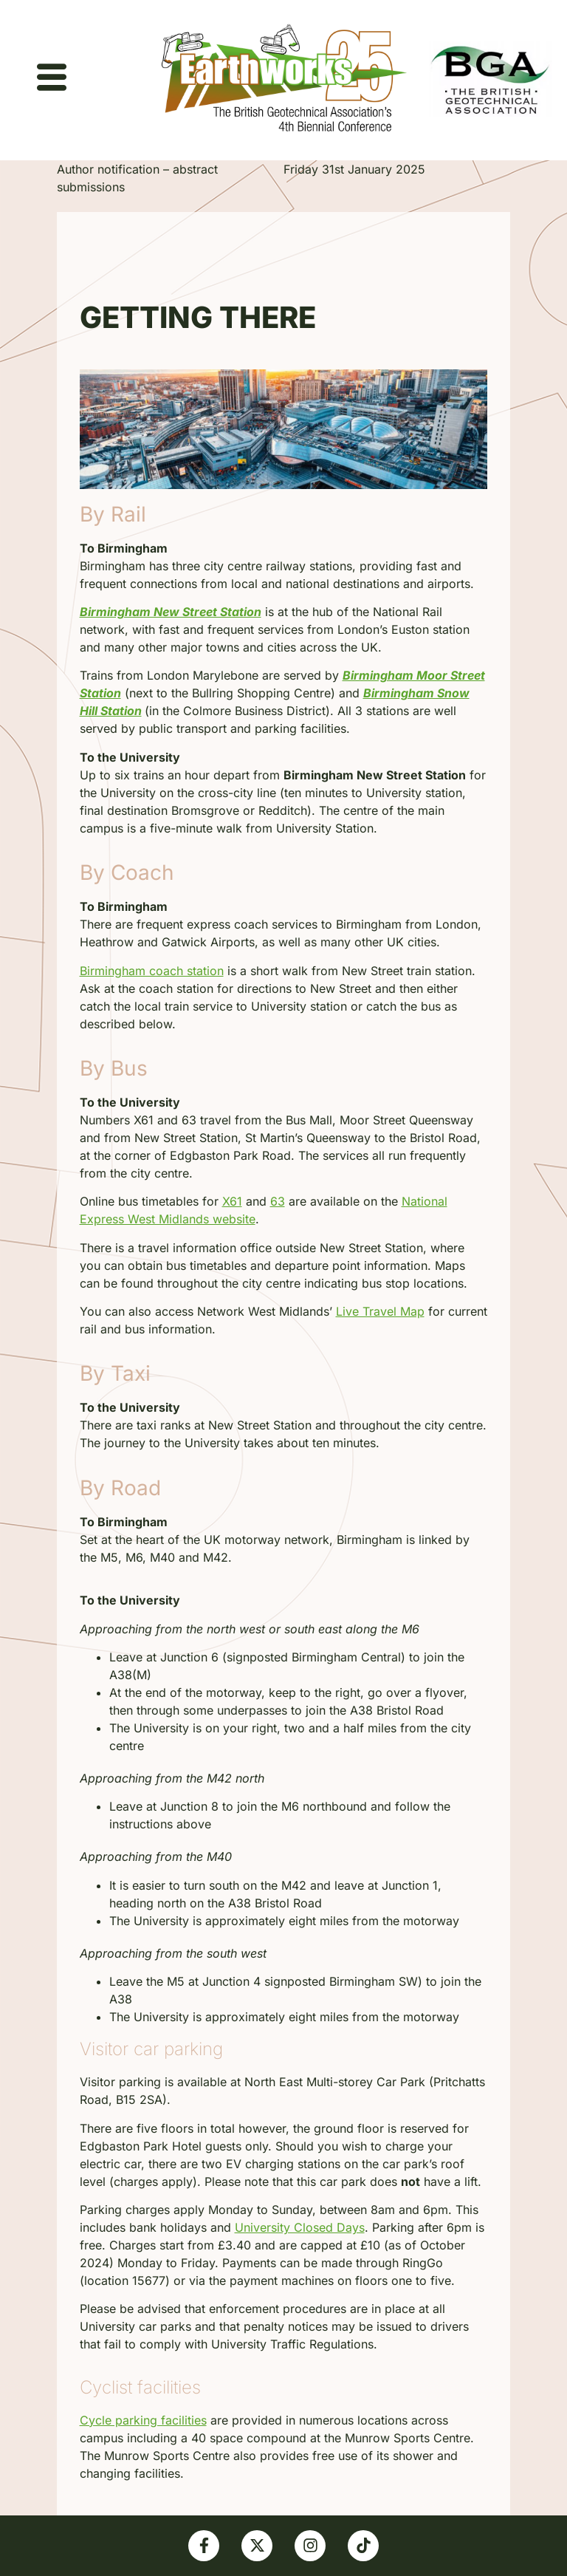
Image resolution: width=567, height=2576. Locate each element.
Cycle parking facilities (143, 2420)
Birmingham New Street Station (170, 611)
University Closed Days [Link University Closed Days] (300, 2227)
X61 (232, 1201)
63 (277, 1201)
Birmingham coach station (152, 970)
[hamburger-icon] (52, 80)
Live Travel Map (380, 1311)
